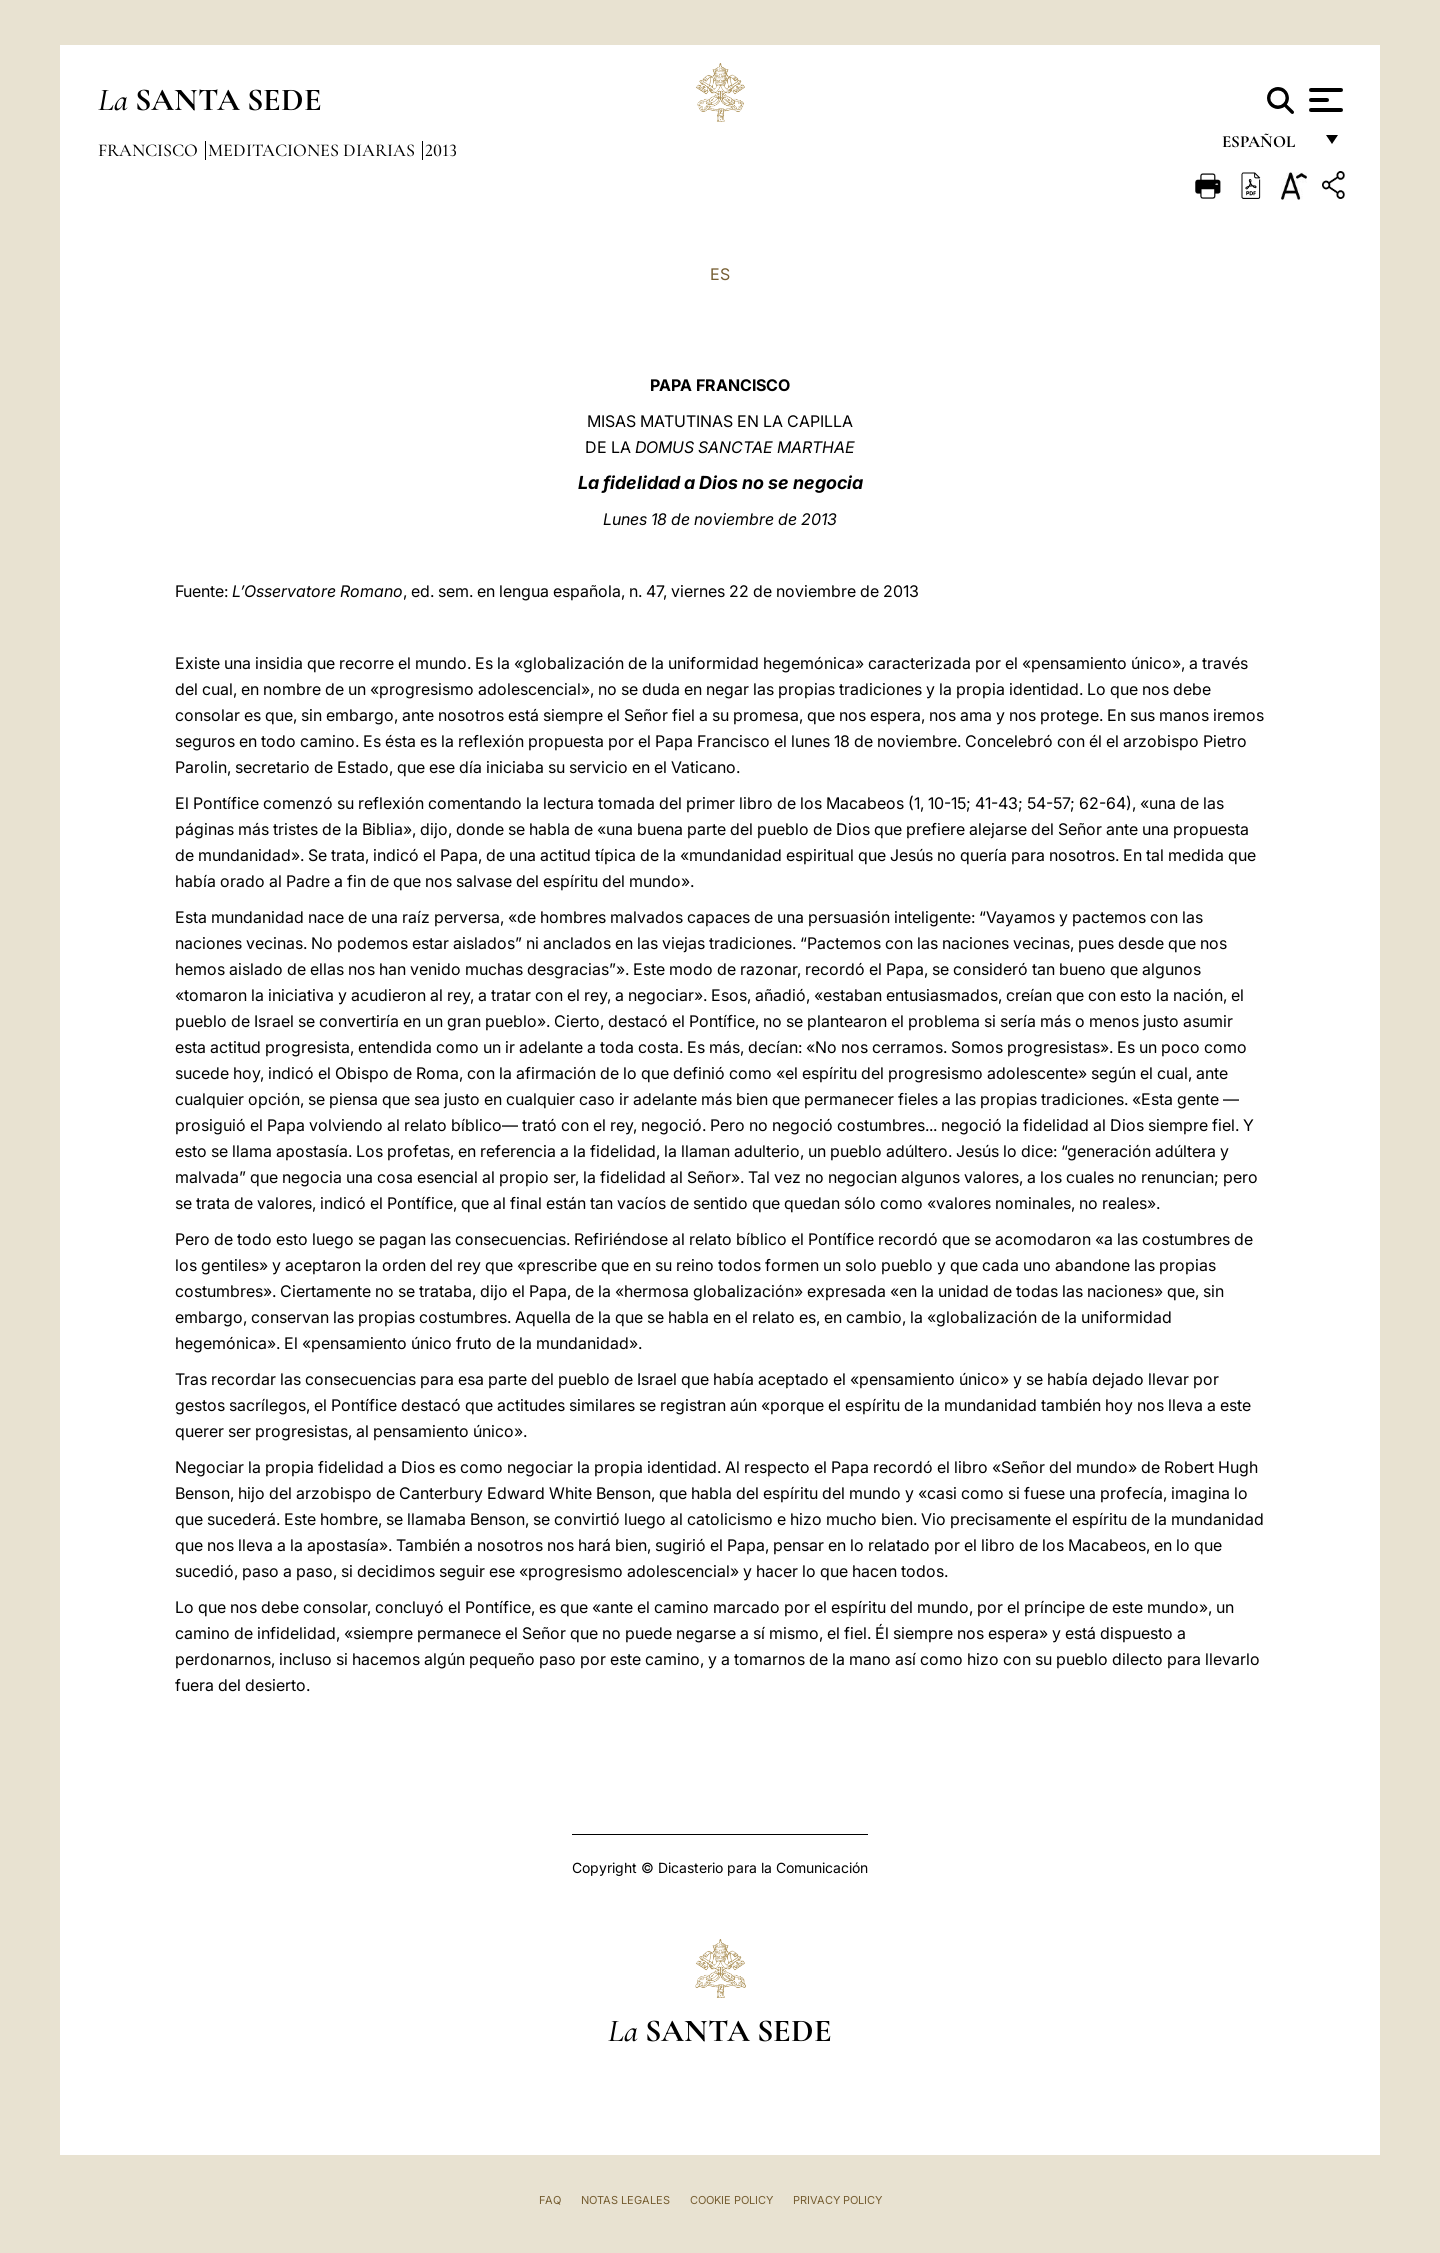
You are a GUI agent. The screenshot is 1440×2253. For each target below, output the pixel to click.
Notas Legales (625, 2200)
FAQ (550, 2200)
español (1266, 147)
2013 (441, 150)
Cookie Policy (731, 2200)
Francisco (150, 150)
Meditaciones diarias (313, 150)
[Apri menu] (1323, 100)
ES (720, 274)
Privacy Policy (837, 2200)
